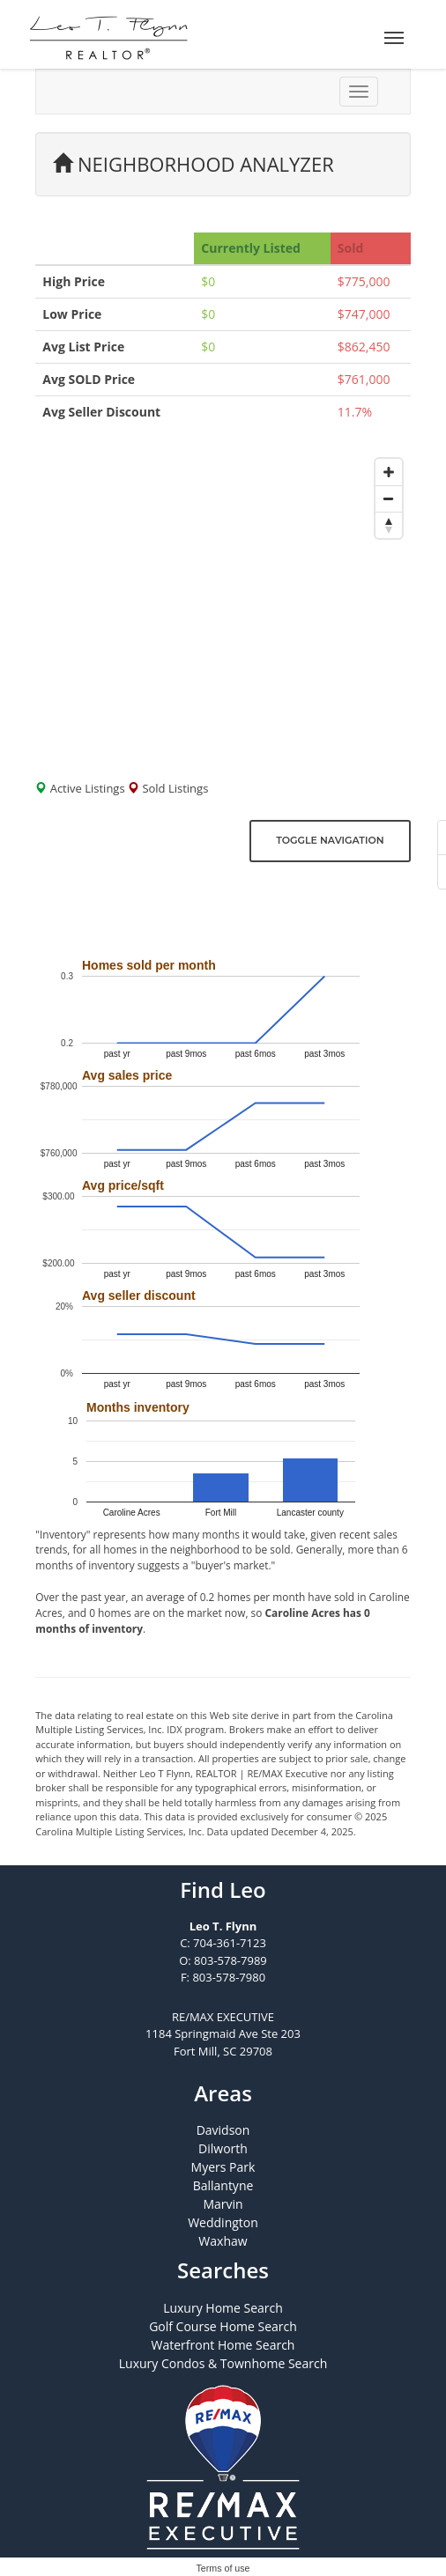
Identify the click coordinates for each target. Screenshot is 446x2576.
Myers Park (223, 2167)
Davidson (223, 2130)
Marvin (222, 2204)
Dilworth (223, 2148)
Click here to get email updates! (155, 907)
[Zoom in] (388, 472)
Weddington (223, 2222)
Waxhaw (222, 2241)
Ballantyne (223, 2185)
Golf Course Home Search (223, 2326)
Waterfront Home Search (223, 2344)
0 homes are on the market (155, 1612)
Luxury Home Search (223, 2307)
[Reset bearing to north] (388, 525)
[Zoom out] (388, 498)
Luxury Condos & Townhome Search (223, 2363)
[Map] (222, 604)
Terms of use (223, 2568)
